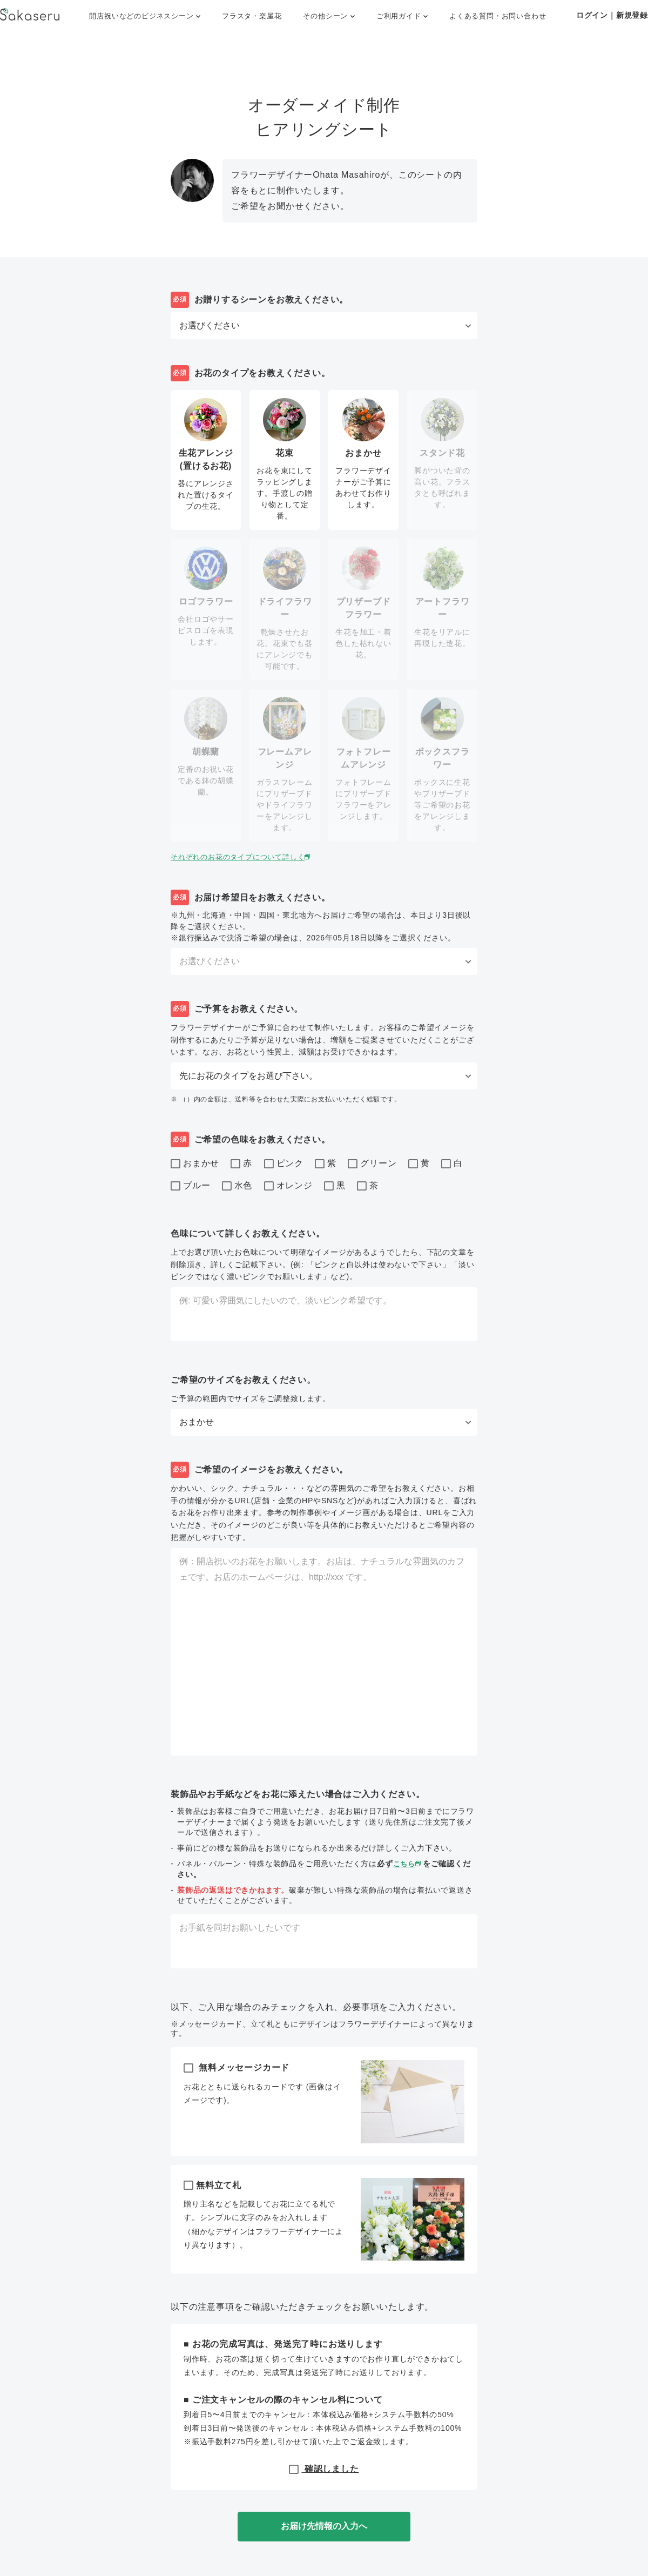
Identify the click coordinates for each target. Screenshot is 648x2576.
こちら (409, 1863)
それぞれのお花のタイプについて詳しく (246, 856)
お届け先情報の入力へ (324, 2526)
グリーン (372, 1164)
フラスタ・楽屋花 (251, 16)
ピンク (283, 1164)
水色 (237, 1186)
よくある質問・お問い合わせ (497, 16)
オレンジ (288, 1186)
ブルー (190, 1186)
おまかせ (195, 1164)
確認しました (324, 2468)
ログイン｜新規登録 (612, 15)
